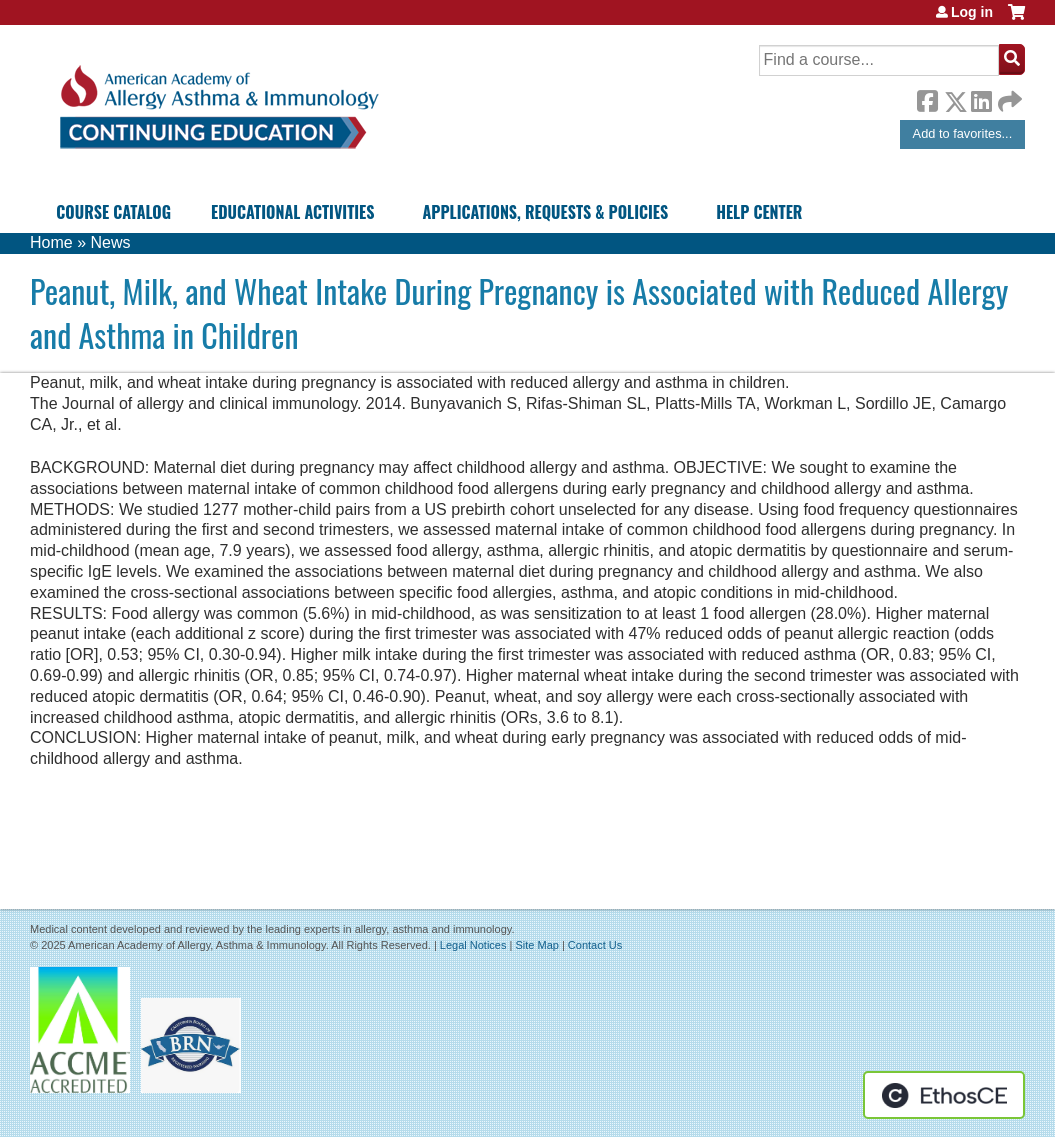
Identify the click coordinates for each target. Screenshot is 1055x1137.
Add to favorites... (963, 133)
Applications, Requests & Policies (545, 212)
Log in (972, 12)
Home (51, 242)
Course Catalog (113, 212)
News (110, 242)
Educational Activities (292, 212)
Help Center (759, 212)
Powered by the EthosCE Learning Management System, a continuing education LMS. (944, 1095)
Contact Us (595, 945)
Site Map (536, 945)
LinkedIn (981, 98)
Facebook (927, 98)
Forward (1008, 96)
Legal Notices (473, 945)
